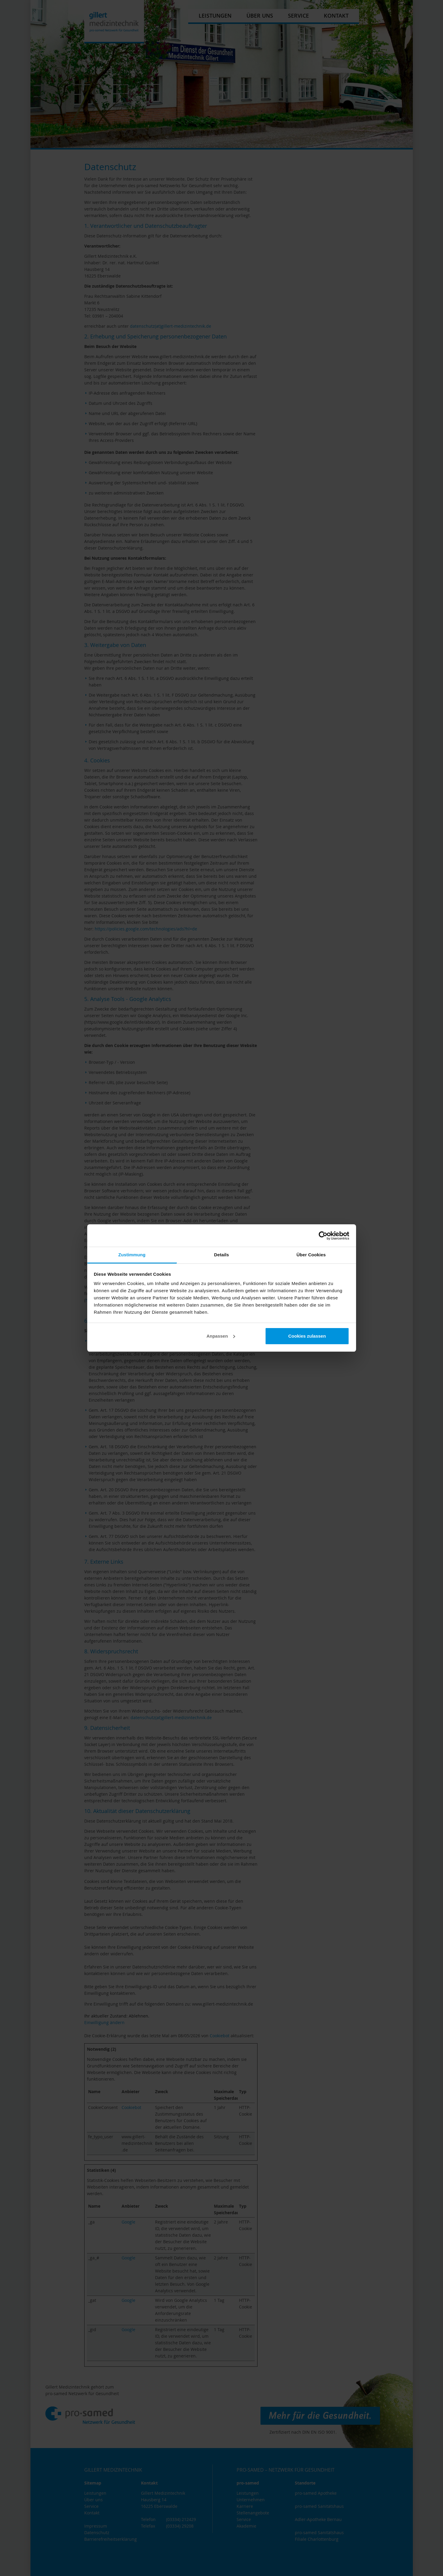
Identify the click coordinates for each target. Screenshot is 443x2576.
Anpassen (220, 1336)
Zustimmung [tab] (131, 1254)
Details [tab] (221, 1254)
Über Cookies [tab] (311, 1254)
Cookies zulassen (307, 1336)
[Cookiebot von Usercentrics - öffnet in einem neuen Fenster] (323, 1235)
